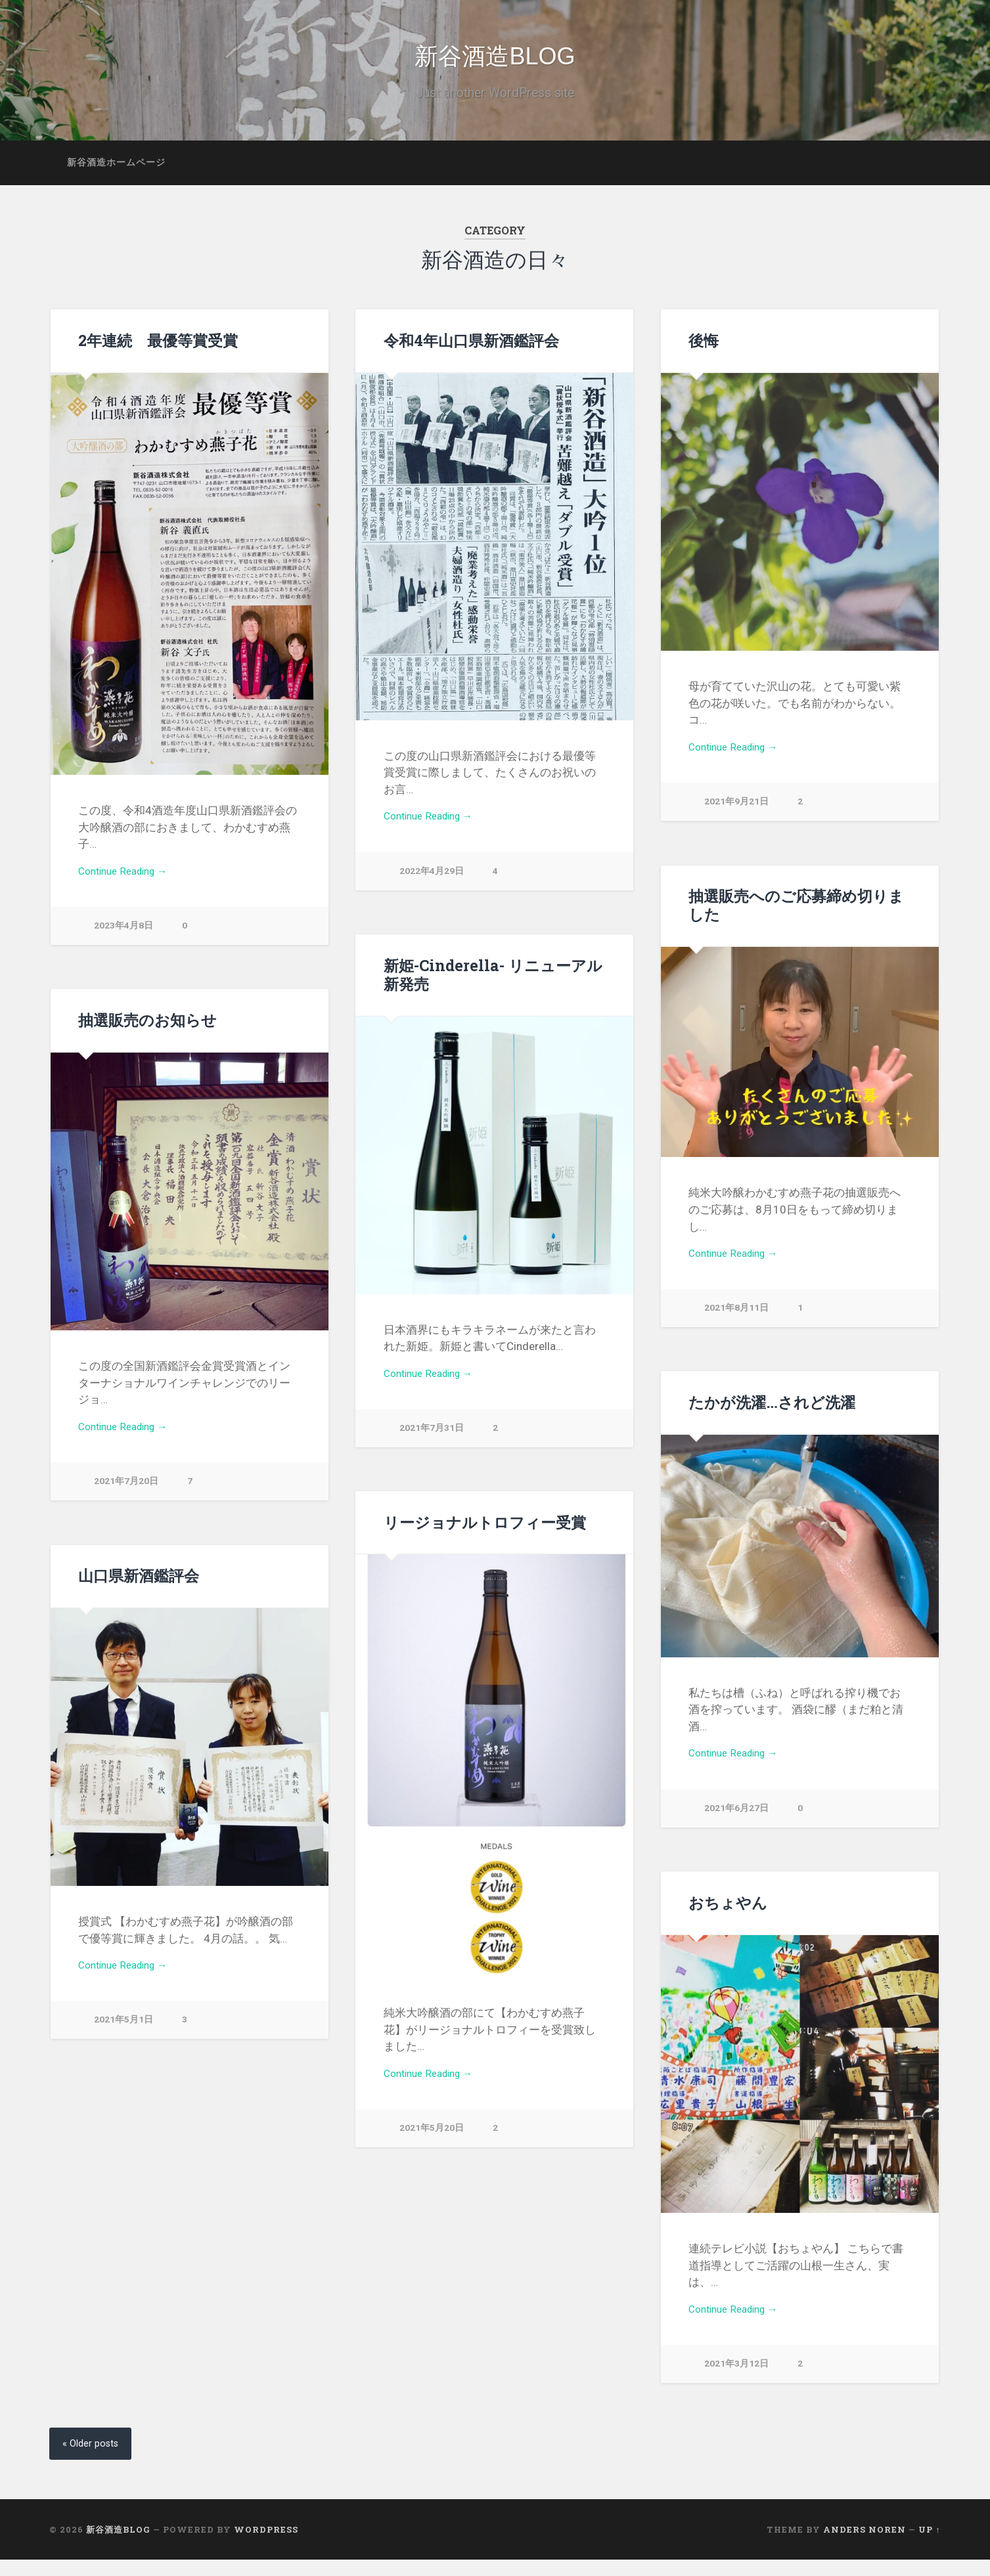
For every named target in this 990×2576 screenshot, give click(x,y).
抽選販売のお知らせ (147, 1035)
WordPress (266, 2546)
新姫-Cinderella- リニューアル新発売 (491, 989)
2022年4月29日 (431, 889)
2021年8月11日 (736, 1325)
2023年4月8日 (123, 944)
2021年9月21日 (736, 819)
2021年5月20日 (431, 2146)
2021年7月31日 (431, 1445)
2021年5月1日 (123, 2037)
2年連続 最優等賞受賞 (158, 355)
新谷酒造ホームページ (116, 177)
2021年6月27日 (736, 1826)
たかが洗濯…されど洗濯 (770, 1417)
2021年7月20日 (126, 1499)
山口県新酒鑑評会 (138, 1590)
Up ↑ (929, 2546)
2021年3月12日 (736, 2382)
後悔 (703, 355)
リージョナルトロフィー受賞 (485, 1537)
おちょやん (727, 1917)
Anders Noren (864, 2546)
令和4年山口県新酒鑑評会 (471, 355)
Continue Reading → (128, 887)
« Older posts (93, 2459)
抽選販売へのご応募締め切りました (796, 919)
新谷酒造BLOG (495, 64)
